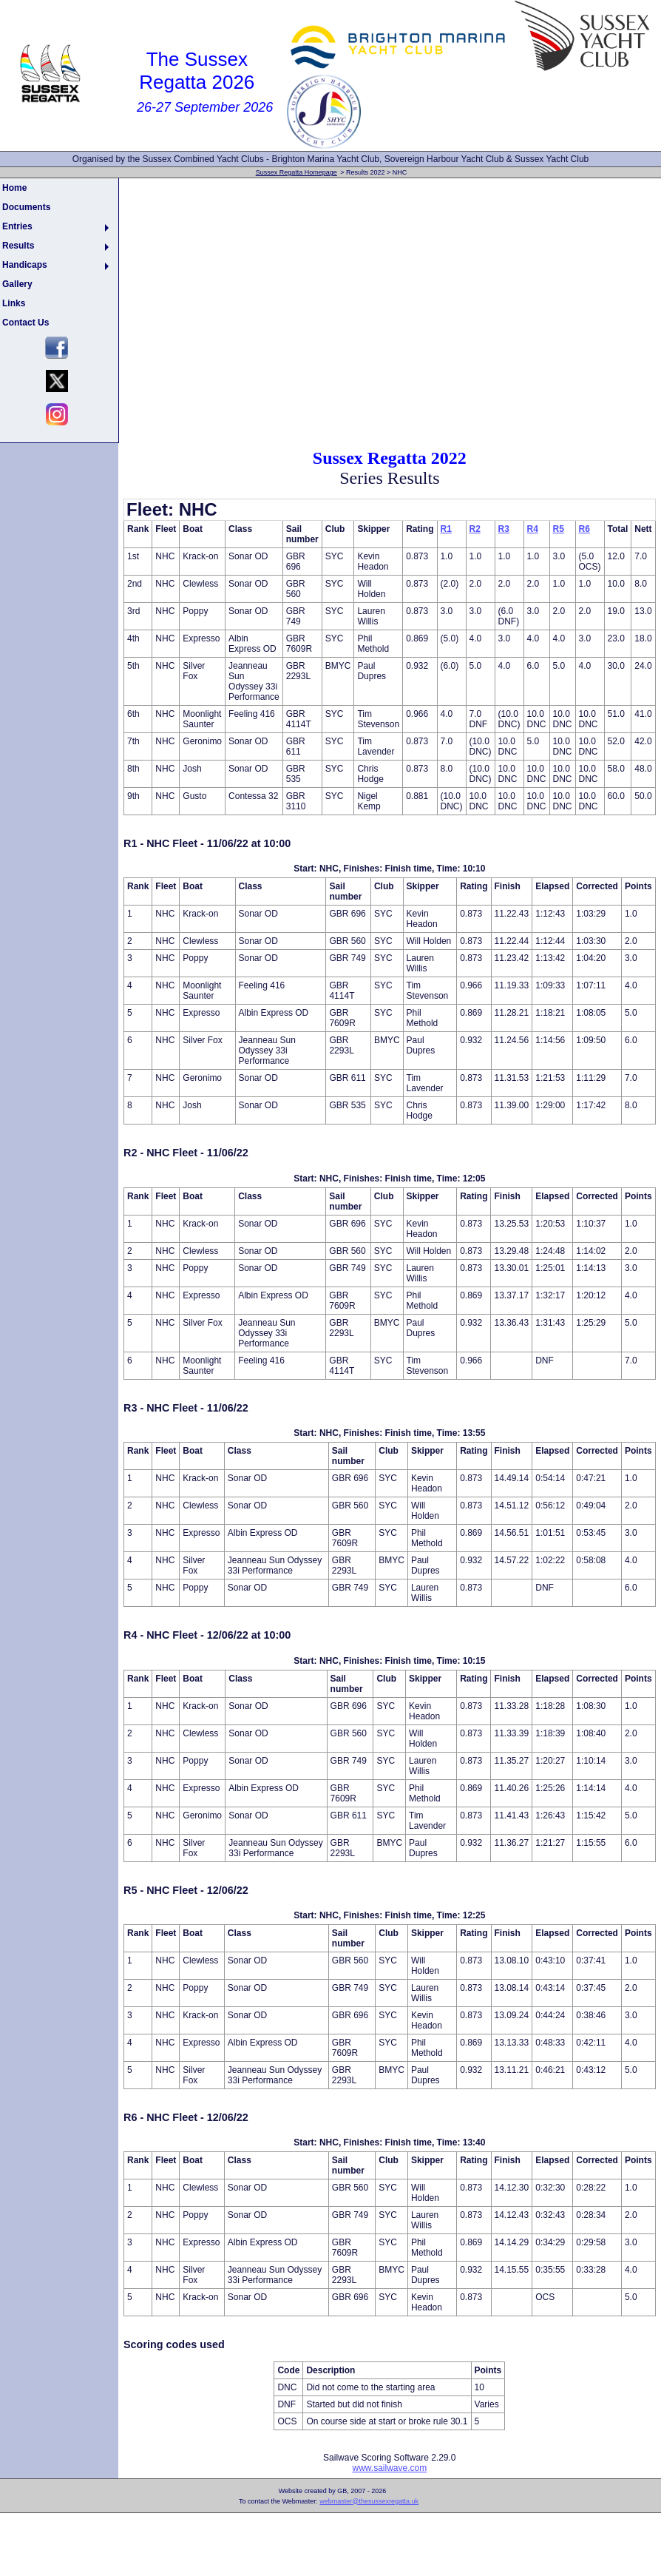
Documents (26, 207)
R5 (558, 529)
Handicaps (24, 265)
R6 (584, 529)
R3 (503, 529)
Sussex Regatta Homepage (296, 172)
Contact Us (25, 322)
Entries (17, 226)
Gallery (17, 284)
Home (14, 188)
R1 (446, 529)
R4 (532, 529)
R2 (475, 529)
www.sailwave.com (389, 2468)
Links (13, 303)
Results (18, 245)
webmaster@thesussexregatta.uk (368, 2501)
